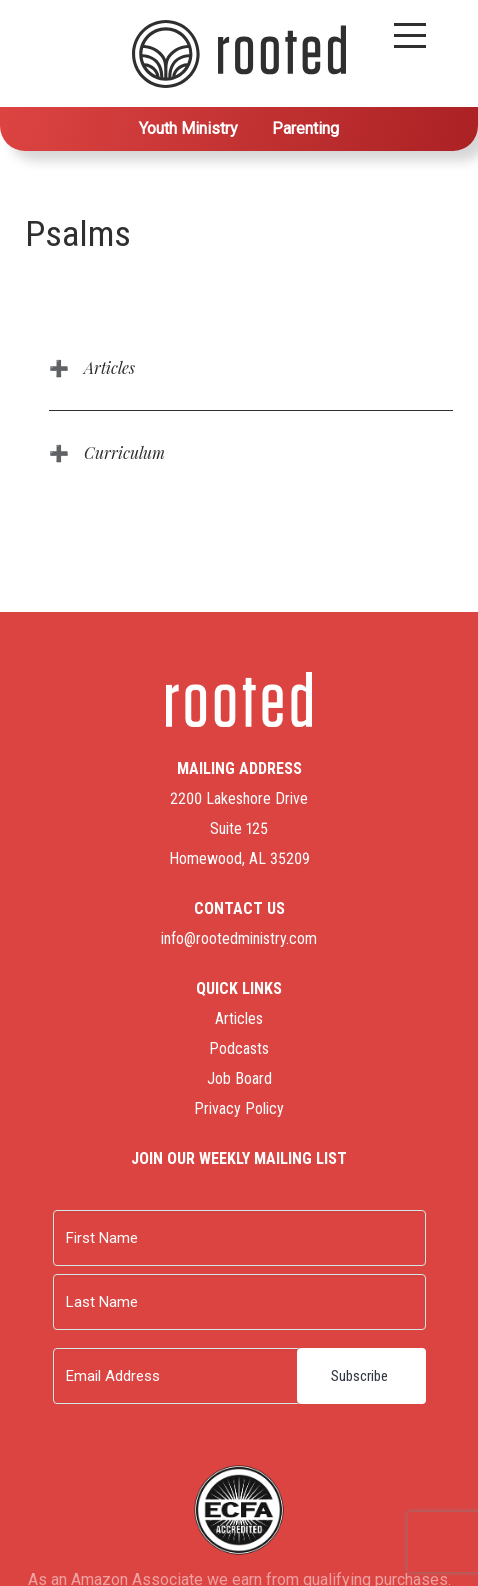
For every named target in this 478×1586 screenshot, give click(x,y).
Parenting (305, 128)
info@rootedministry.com (239, 938)
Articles (109, 367)
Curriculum (124, 452)
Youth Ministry (188, 128)
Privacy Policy (239, 1108)
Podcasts (239, 1048)
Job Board (239, 1078)
